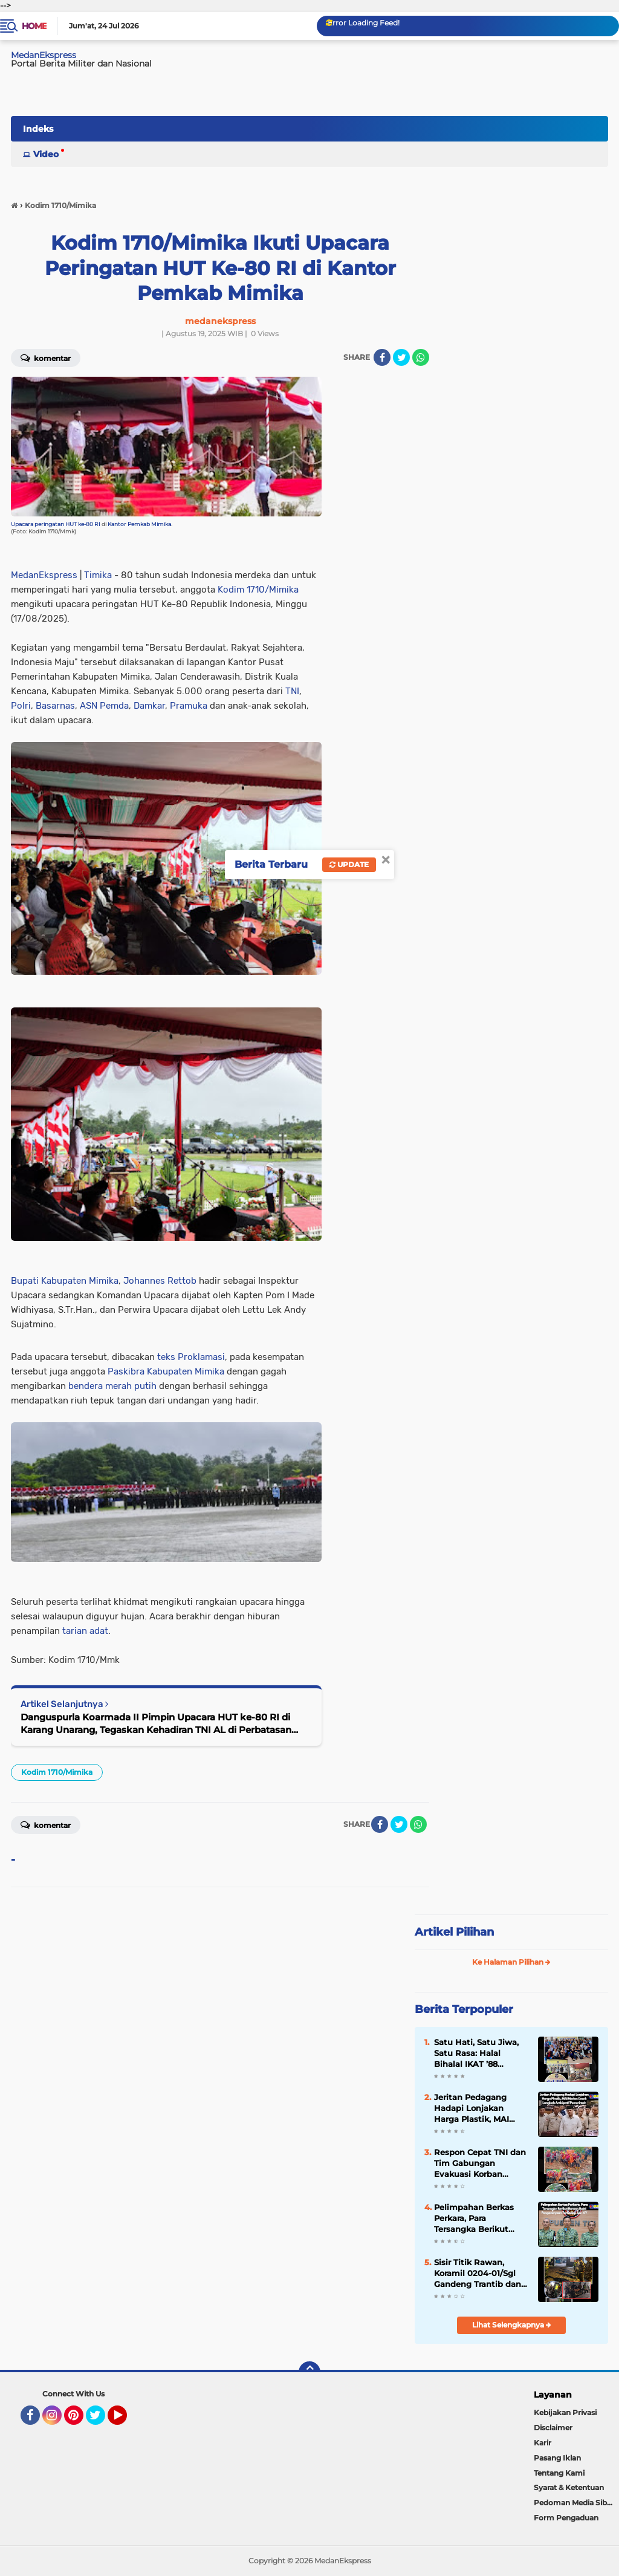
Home (34, 26)
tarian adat (85, 1630)
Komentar (46, 1824)
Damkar (149, 705)
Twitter (101, 2420)
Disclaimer (553, 2427)
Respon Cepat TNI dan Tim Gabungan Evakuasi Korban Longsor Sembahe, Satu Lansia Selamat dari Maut (480, 2163)
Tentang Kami (559, 2472)
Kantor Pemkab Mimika (139, 524)
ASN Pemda (104, 705)
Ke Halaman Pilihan (511, 1961)
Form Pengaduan (566, 2517)
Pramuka (188, 705)
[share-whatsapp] (420, 357)
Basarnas (55, 705)
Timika (98, 575)
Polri (21, 705)
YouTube (126, 2420)
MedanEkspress (44, 575)
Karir (542, 2442)
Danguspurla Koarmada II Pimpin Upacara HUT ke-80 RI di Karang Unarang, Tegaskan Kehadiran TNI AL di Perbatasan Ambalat (156, 1723)
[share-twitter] (401, 357)
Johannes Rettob (159, 1280)
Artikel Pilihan (454, 1932)
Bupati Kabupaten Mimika (64, 1280)
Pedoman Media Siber (574, 2502)
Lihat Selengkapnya (511, 2324)
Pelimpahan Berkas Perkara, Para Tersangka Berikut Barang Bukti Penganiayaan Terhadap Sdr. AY (474, 2218)
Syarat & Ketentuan (569, 2487)
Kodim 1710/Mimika (258, 589)
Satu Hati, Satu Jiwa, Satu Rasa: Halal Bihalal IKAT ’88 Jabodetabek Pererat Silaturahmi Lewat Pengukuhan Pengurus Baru (481, 2053)
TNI (292, 691)
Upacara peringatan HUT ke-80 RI (55, 524)
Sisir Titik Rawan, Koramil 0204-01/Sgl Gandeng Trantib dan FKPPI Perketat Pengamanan (477, 2273)
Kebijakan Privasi (565, 2412)
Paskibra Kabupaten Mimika (166, 1371)
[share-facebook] (382, 357)
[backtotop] (309, 2372)
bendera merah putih (112, 1386)
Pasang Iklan (557, 2457)
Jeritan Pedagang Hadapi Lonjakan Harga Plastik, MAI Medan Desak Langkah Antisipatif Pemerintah (481, 2108)
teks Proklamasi (191, 1356)
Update (349, 864)
